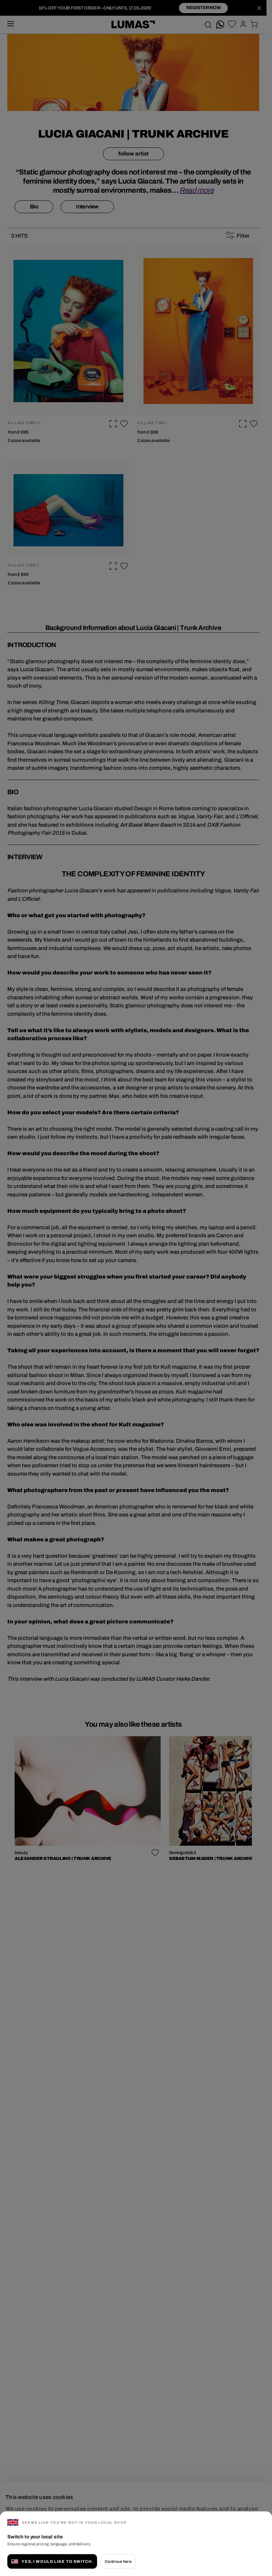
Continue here (118, 2561)
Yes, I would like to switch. (52, 2561)
